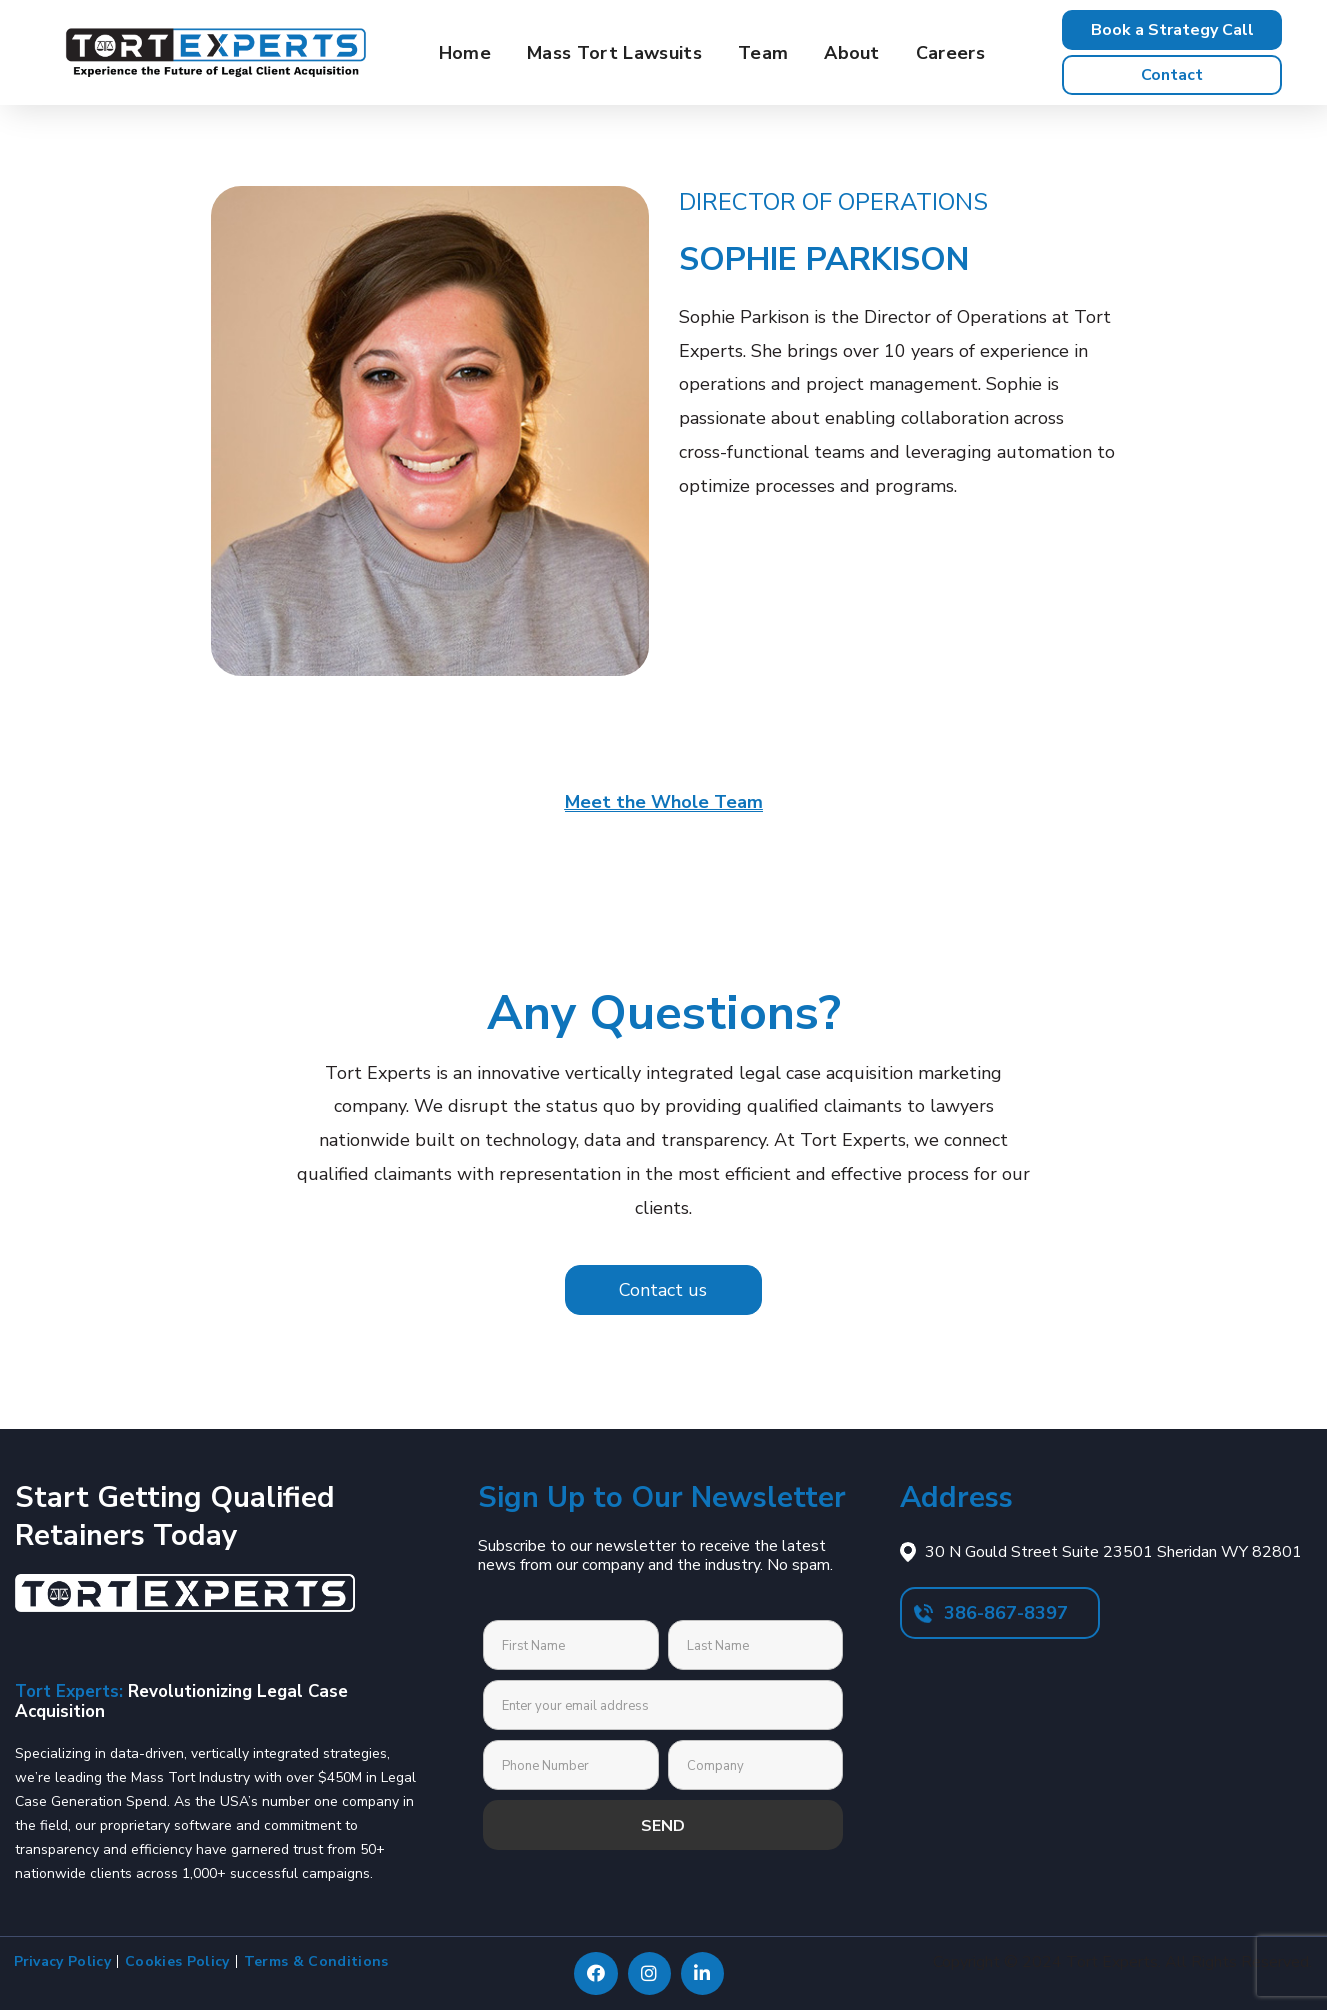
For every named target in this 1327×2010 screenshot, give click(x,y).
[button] (1172, 30)
